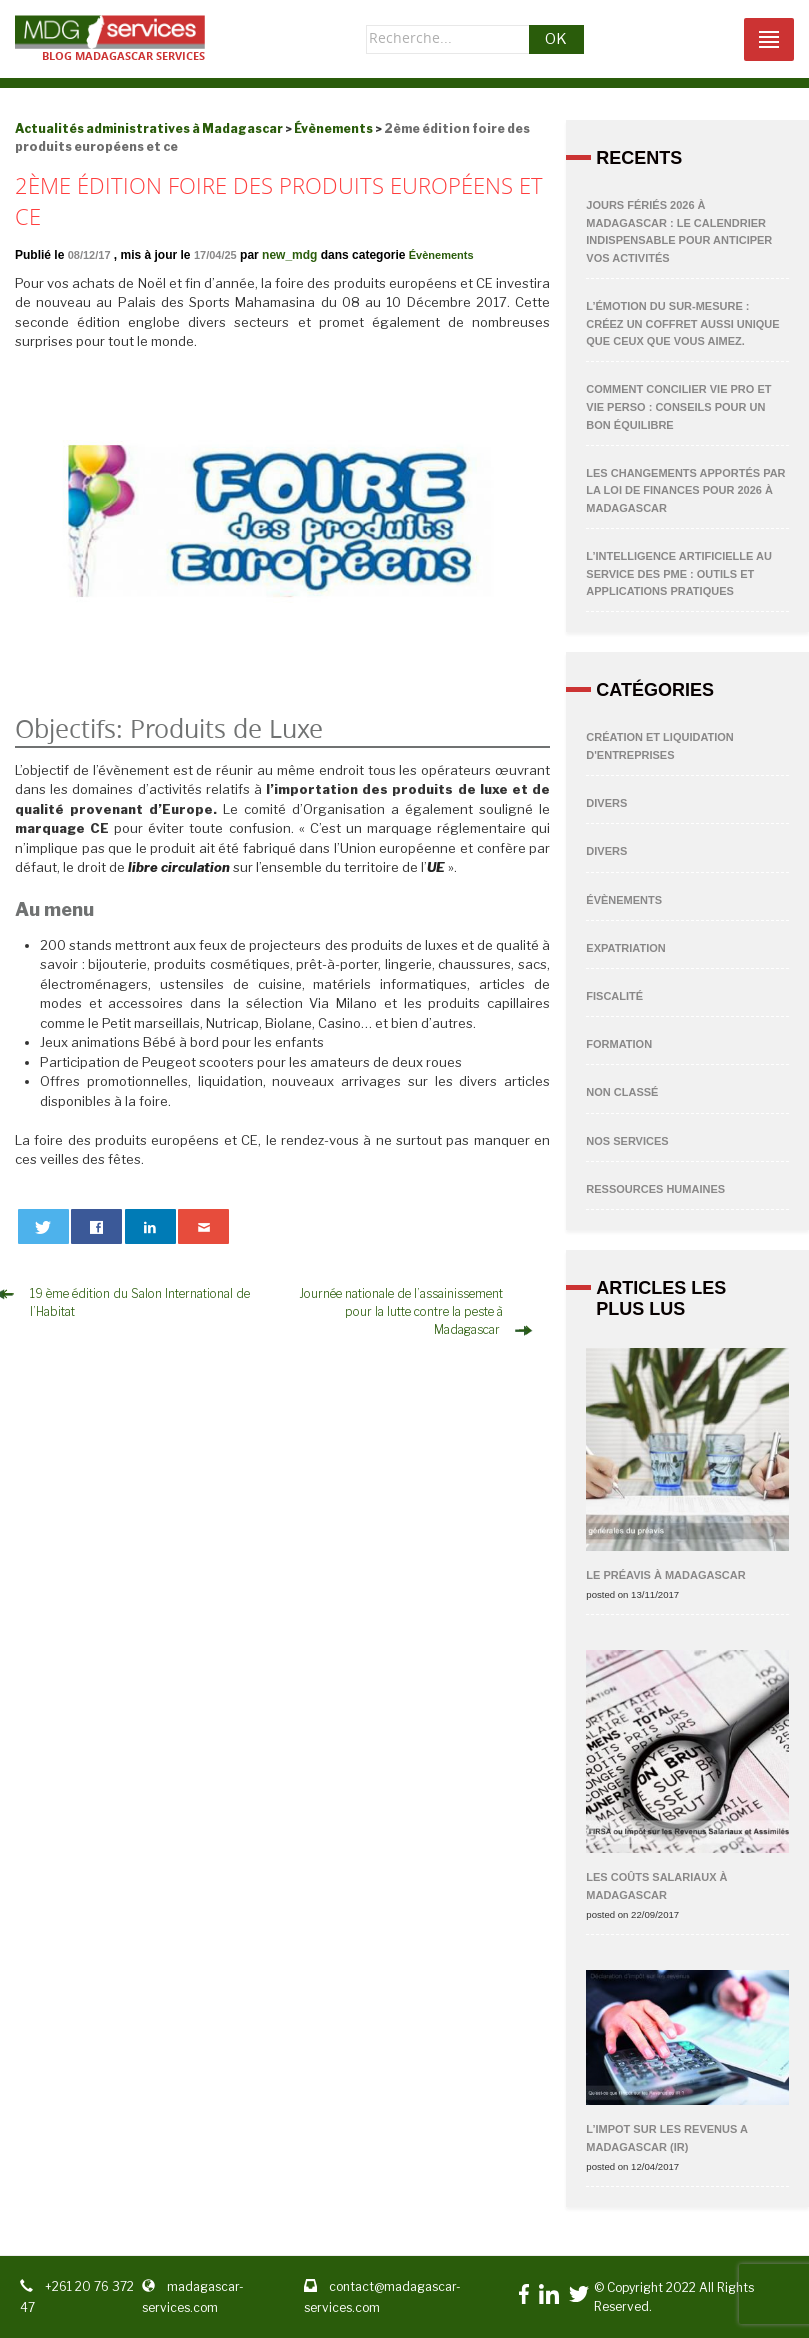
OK (556, 39)
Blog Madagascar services (123, 55)
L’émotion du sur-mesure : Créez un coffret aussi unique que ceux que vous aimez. (682, 323)
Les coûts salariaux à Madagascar (656, 1886)
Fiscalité (614, 996)
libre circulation (179, 867)
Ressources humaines (655, 1189)
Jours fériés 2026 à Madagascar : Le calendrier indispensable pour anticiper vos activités (679, 231)
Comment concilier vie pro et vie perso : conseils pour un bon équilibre (678, 406)
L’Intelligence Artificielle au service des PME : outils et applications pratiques (679, 573)
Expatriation (625, 948)
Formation (619, 1044)
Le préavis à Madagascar (665, 1575)
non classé (622, 1092)
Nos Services (627, 1141)
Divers (606, 803)
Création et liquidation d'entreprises (659, 746)
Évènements (441, 255)
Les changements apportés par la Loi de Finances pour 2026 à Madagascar (685, 490)
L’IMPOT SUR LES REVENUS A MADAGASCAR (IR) (666, 2138)
